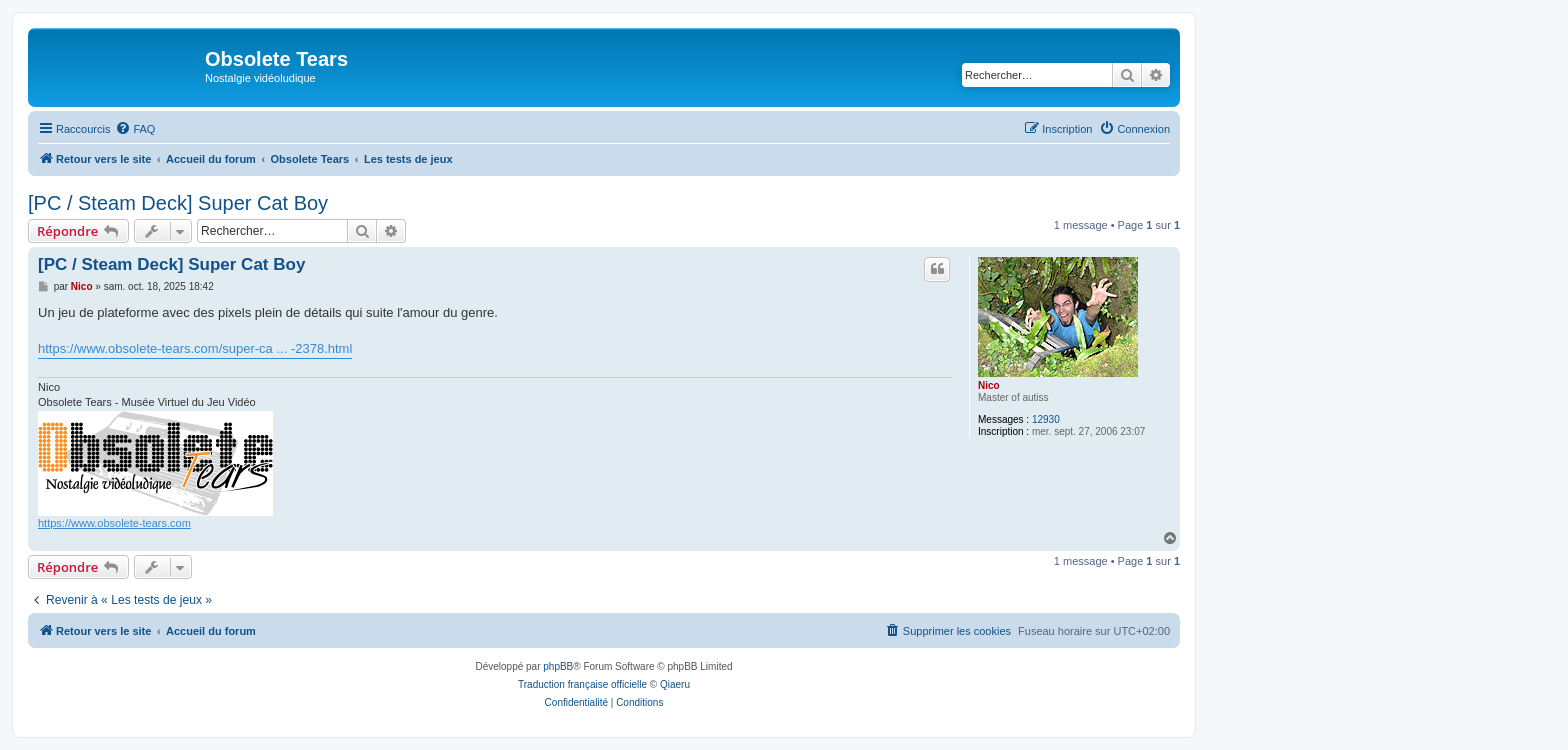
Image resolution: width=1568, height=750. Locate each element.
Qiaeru (675, 684)
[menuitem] (135, 129)
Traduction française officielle (582, 684)
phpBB (558, 666)
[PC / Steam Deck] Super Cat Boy (178, 203)
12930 (1046, 419)
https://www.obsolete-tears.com (114, 523)
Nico (989, 385)
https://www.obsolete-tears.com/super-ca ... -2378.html (195, 348)
